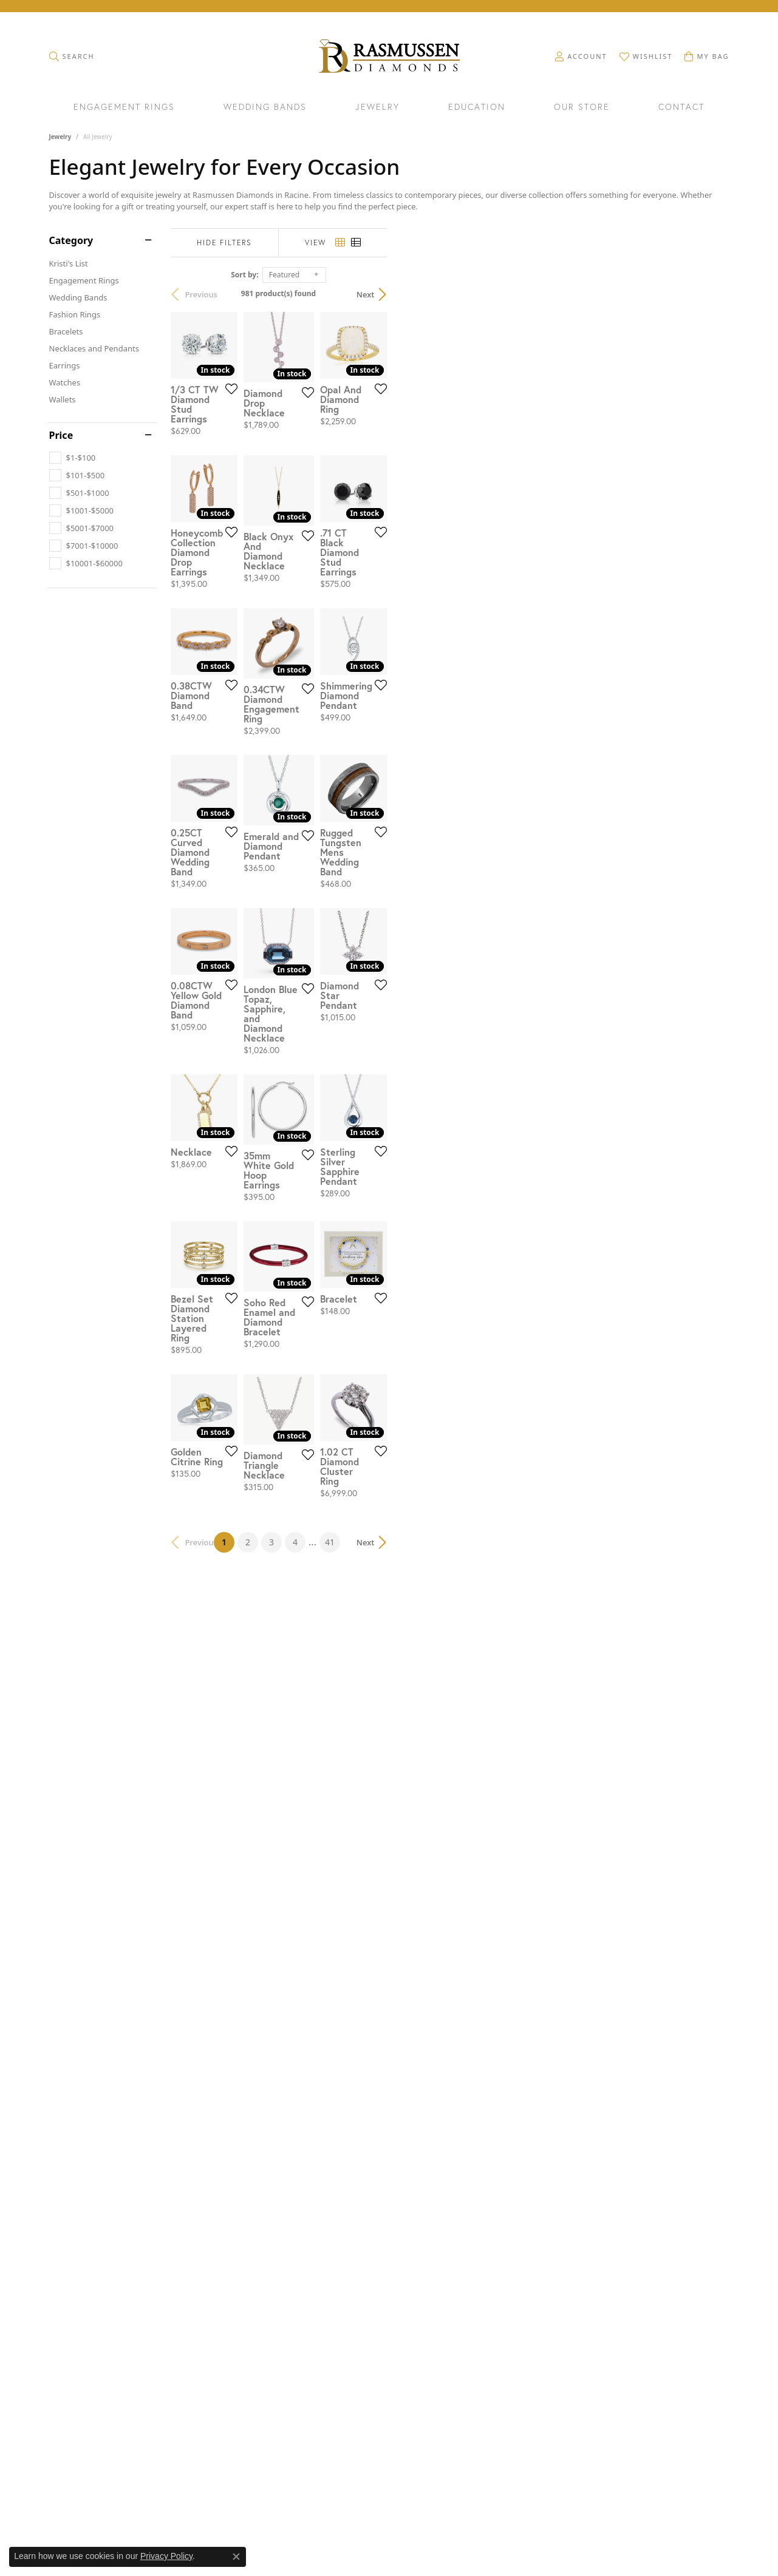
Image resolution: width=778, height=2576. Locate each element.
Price (61, 435)
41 (501, 2211)
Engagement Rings (124, 107)
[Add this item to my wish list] (343, 504)
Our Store (582, 107)
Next (708, 294)
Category (71, 240)
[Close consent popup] (236, 2556)
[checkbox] (72, 457)
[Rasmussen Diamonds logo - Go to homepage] (389, 57)
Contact (681, 107)
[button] (72, 56)
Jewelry (377, 107)
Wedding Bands (265, 107)
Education (476, 107)
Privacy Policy (166, 2556)
